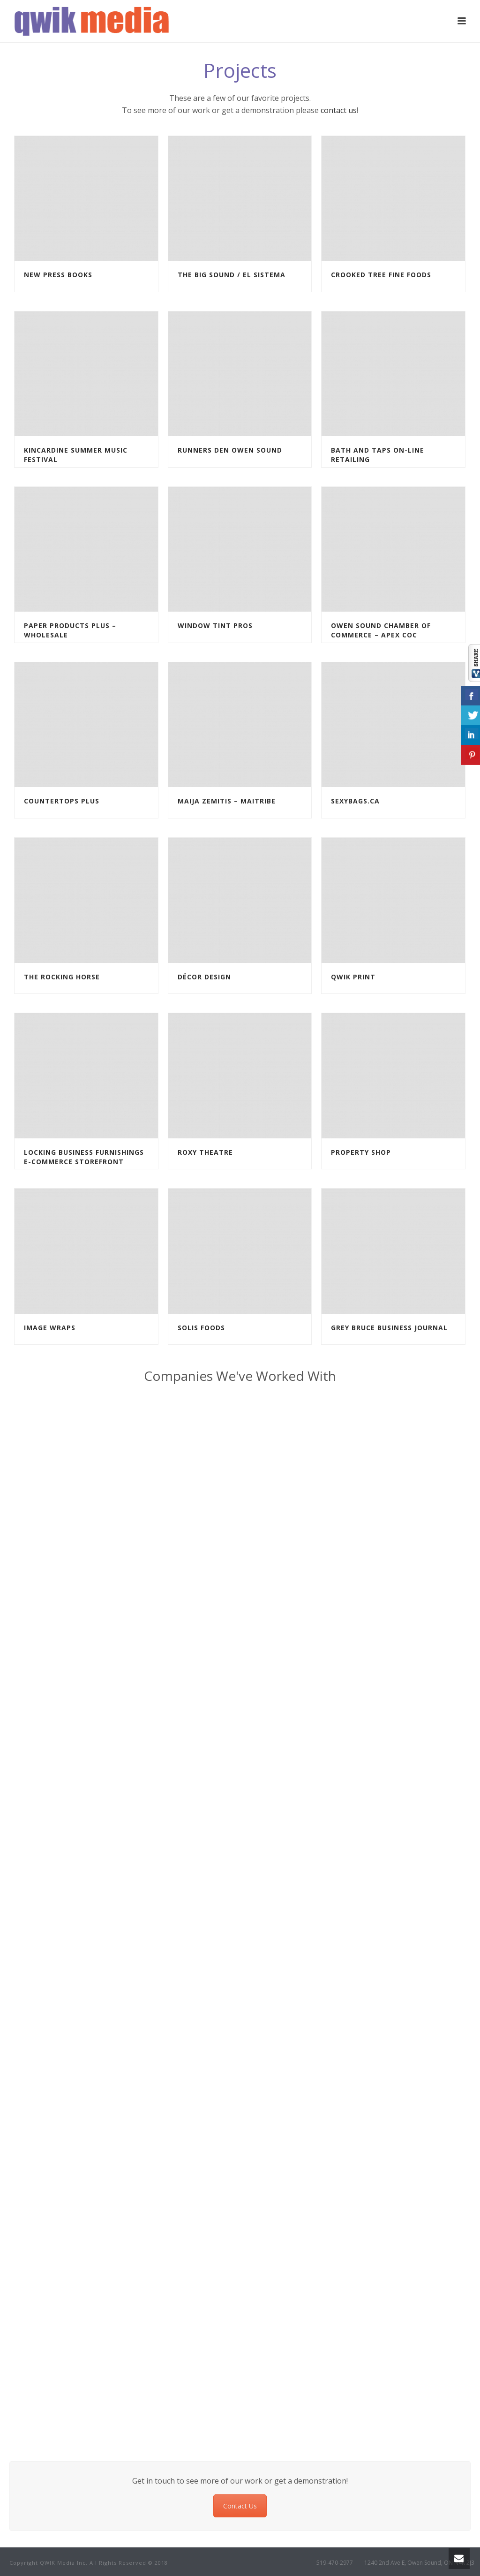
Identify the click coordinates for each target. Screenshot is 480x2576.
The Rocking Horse (62, 976)
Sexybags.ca (355, 800)
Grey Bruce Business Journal (389, 1327)
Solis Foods (201, 1327)
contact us (339, 110)
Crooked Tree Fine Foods (381, 274)
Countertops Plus (61, 800)
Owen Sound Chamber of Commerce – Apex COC (381, 630)
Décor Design (204, 976)
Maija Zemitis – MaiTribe (227, 800)
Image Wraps (49, 1327)
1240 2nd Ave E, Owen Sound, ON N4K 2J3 (419, 2563)
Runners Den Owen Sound (230, 450)
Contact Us (240, 2505)
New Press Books (58, 274)
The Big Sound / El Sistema (231, 274)
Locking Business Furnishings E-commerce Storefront (84, 1157)
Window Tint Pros (215, 625)
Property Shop (361, 1152)
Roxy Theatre (205, 1152)
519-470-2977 (334, 2563)
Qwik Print (353, 976)
